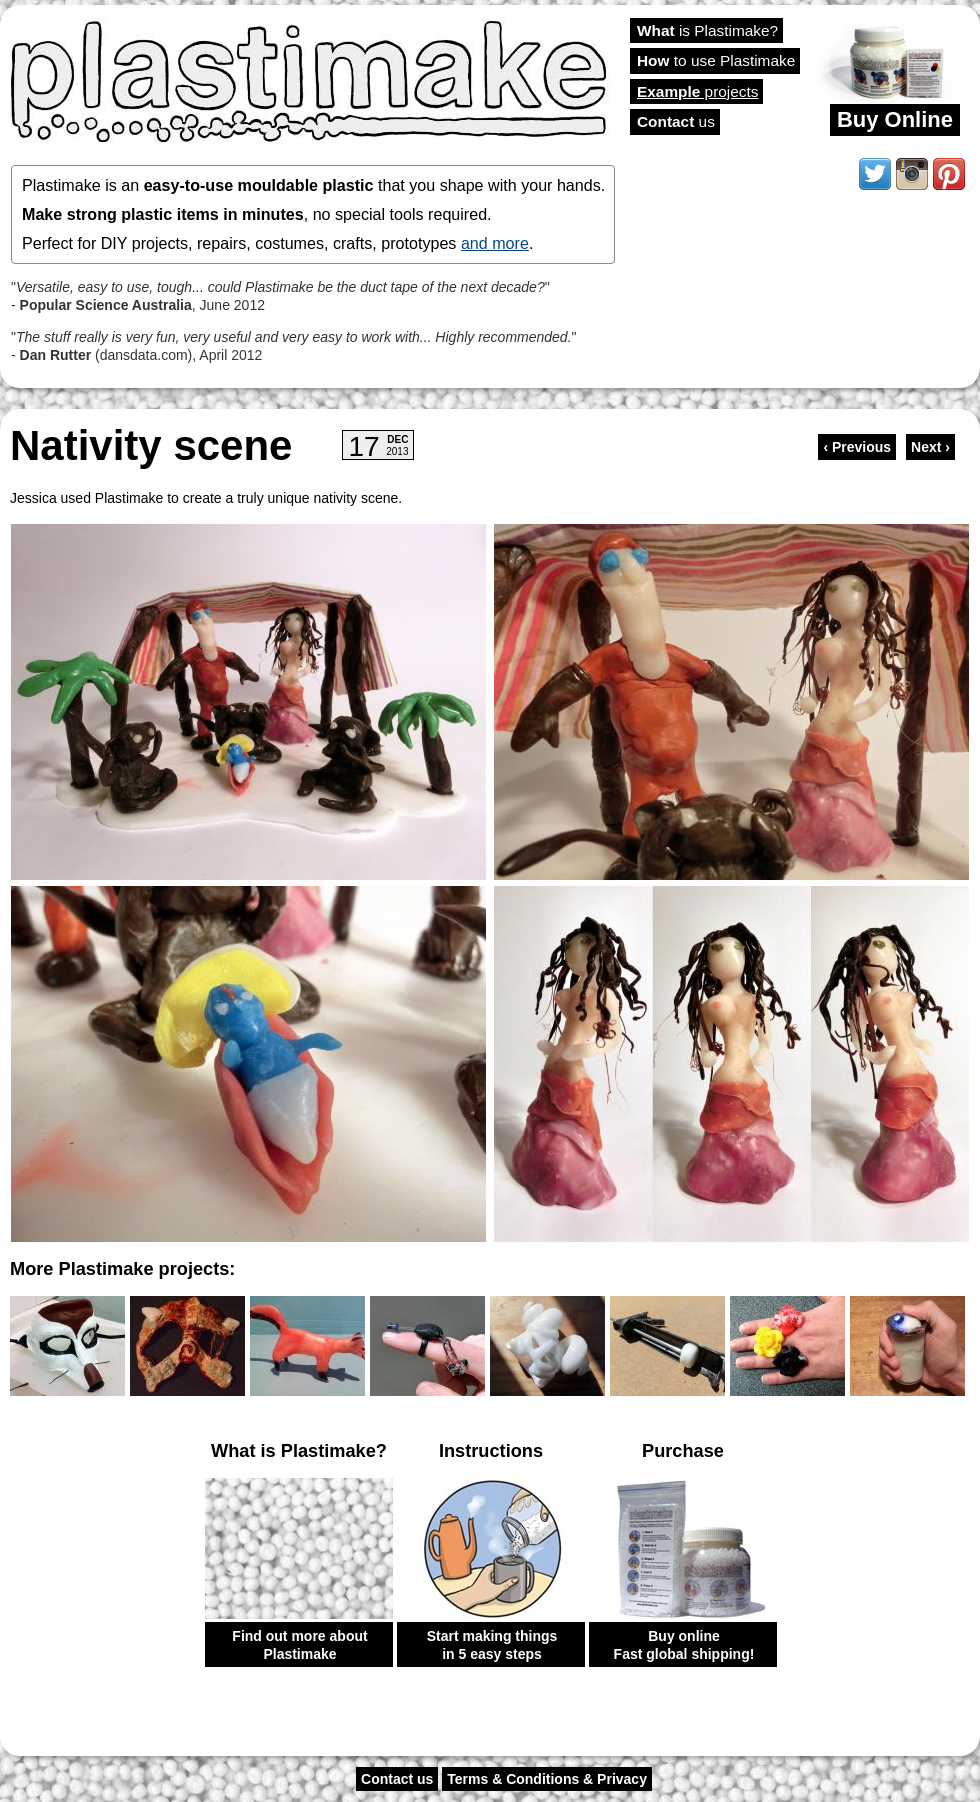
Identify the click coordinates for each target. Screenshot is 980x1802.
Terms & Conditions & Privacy (547, 1779)
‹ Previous (857, 447)
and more (495, 243)
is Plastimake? (707, 30)
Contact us (397, 1779)
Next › (930, 447)
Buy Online (895, 119)
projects (697, 91)
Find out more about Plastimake (299, 1645)
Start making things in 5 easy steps (492, 1645)
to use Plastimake (716, 60)
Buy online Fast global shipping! (684, 1645)
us (676, 121)
